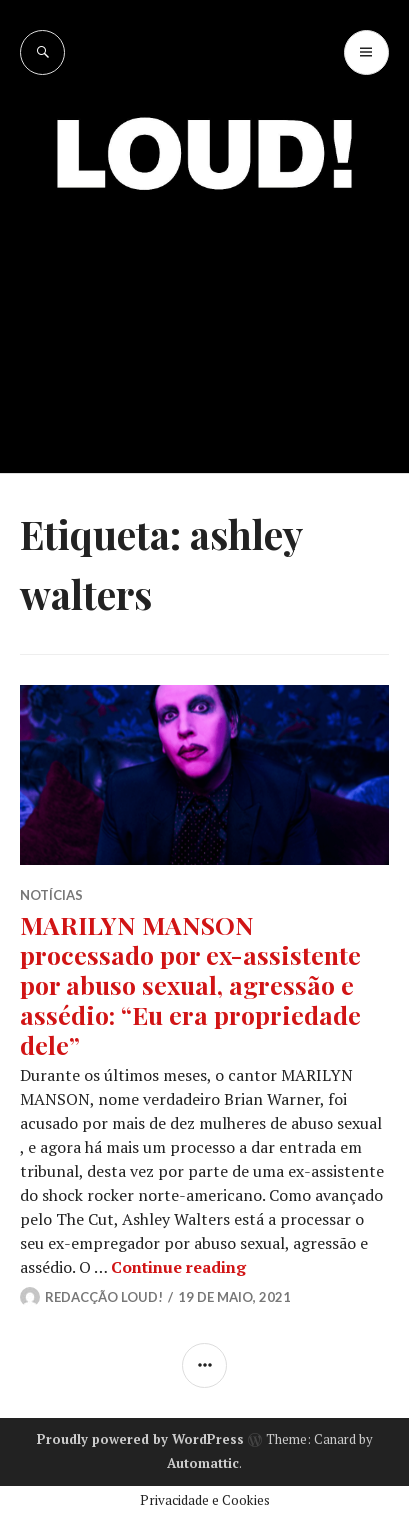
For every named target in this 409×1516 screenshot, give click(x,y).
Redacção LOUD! (104, 1297)
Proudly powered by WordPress (140, 1439)
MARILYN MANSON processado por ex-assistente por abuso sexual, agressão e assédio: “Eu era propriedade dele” (190, 984)
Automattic (203, 1463)
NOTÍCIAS (51, 895)
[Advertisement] (204, 317)
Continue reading (178, 1267)
